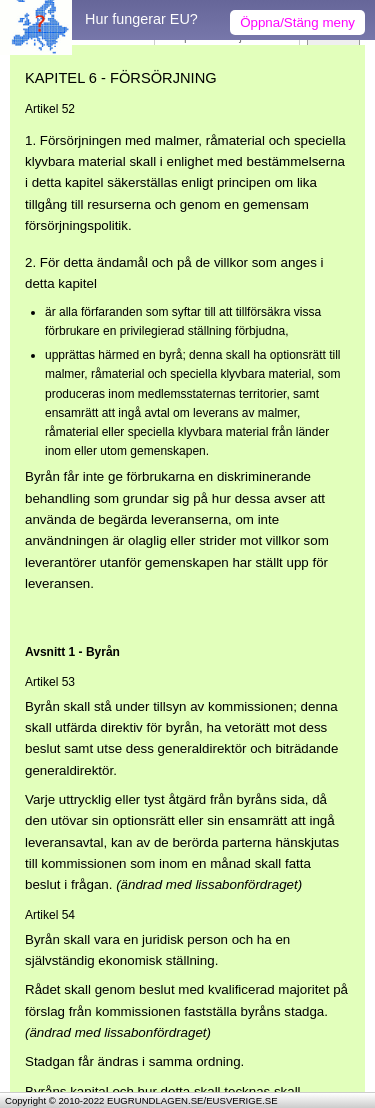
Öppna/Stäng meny (297, 22)
